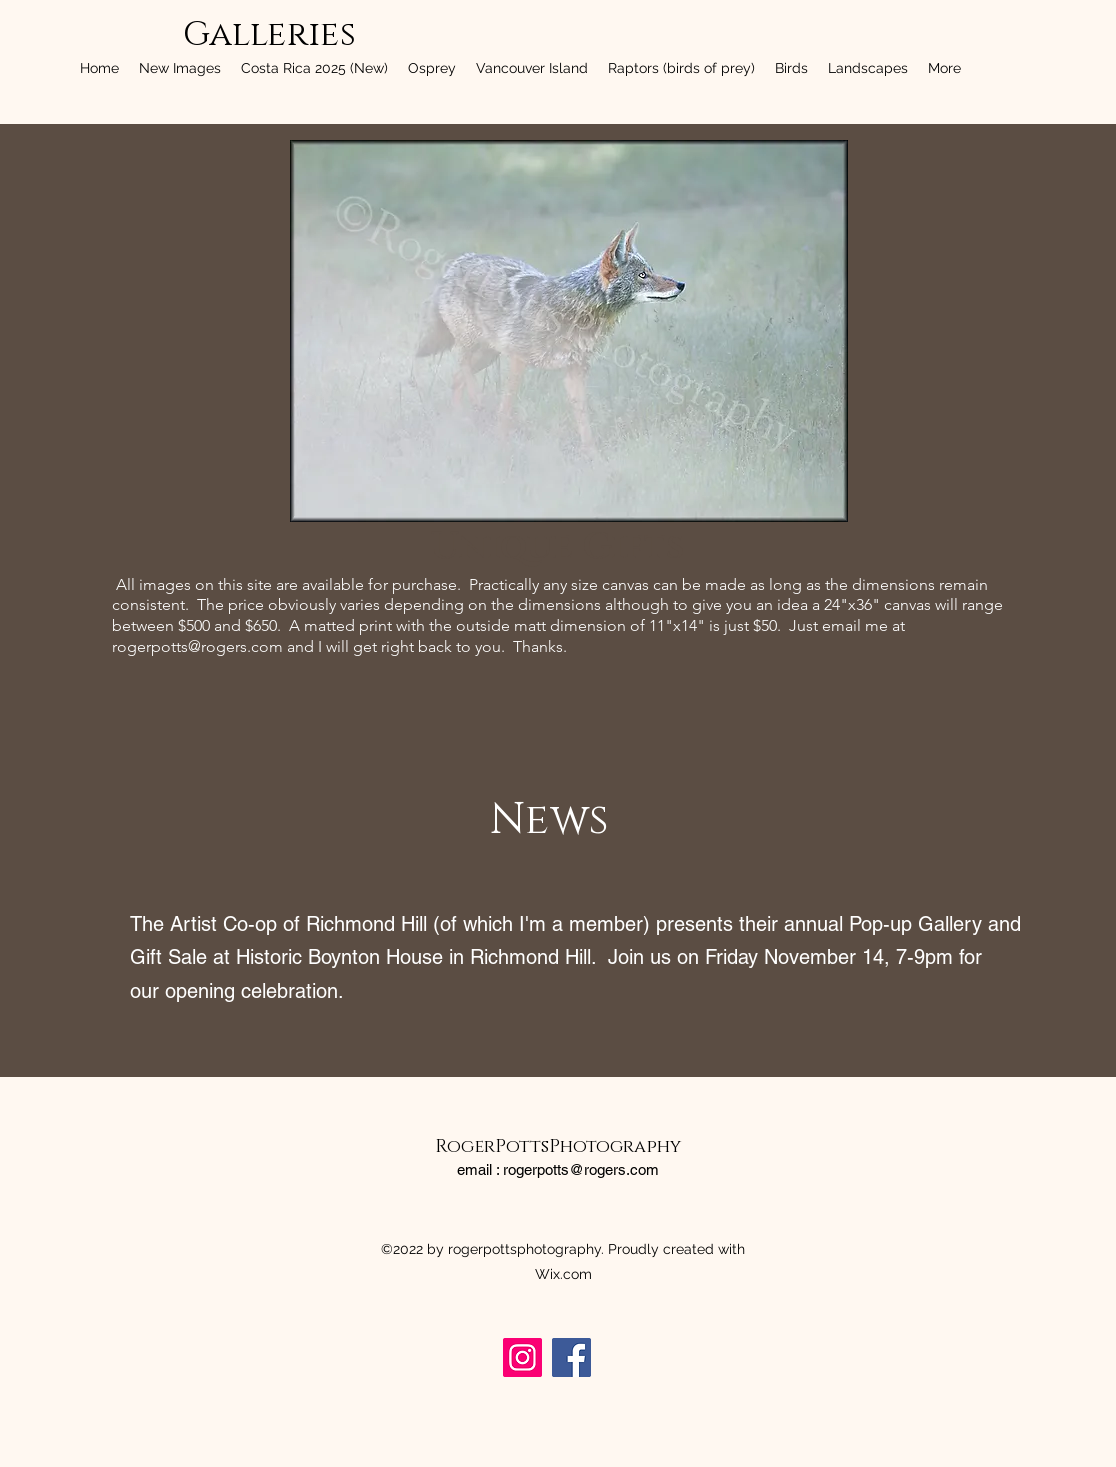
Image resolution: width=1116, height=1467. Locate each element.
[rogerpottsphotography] (522, 1357)
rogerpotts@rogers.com (197, 646)
